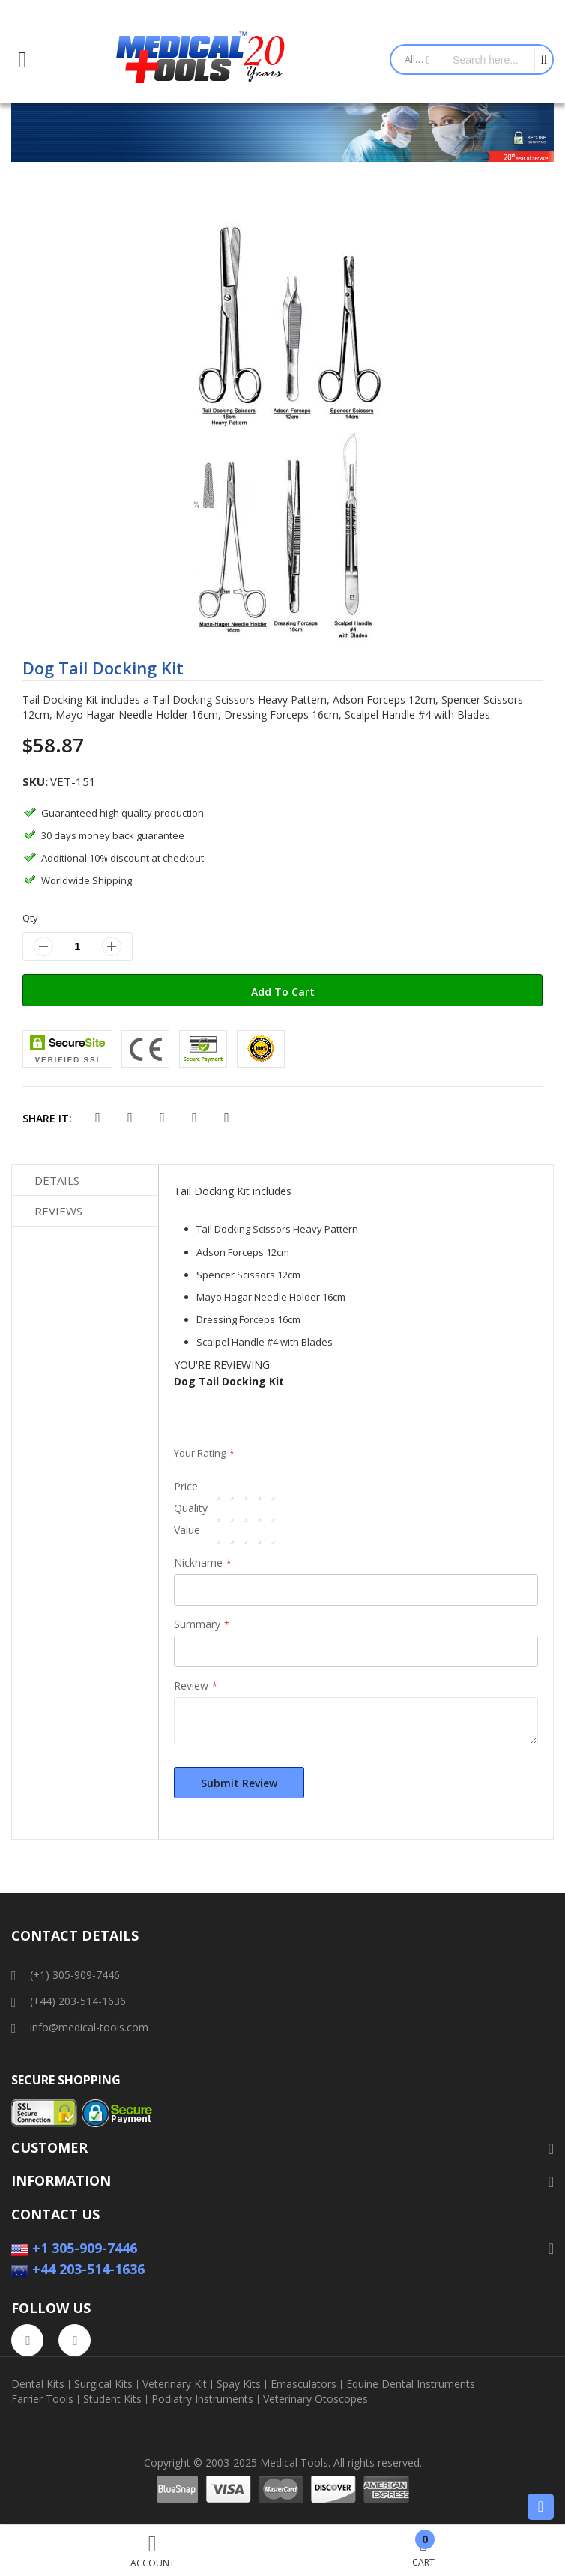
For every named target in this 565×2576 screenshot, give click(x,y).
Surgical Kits (103, 2384)
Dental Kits (37, 2384)
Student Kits (112, 2399)
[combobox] (487, 59)
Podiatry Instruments (202, 2399)
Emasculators (303, 2384)
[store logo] (200, 60)
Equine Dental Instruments (410, 2384)
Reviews (58, 1210)
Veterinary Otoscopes (315, 2399)
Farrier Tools (42, 2399)
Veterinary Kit (174, 2384)
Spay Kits (239, 2384)
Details (56, 1180)
